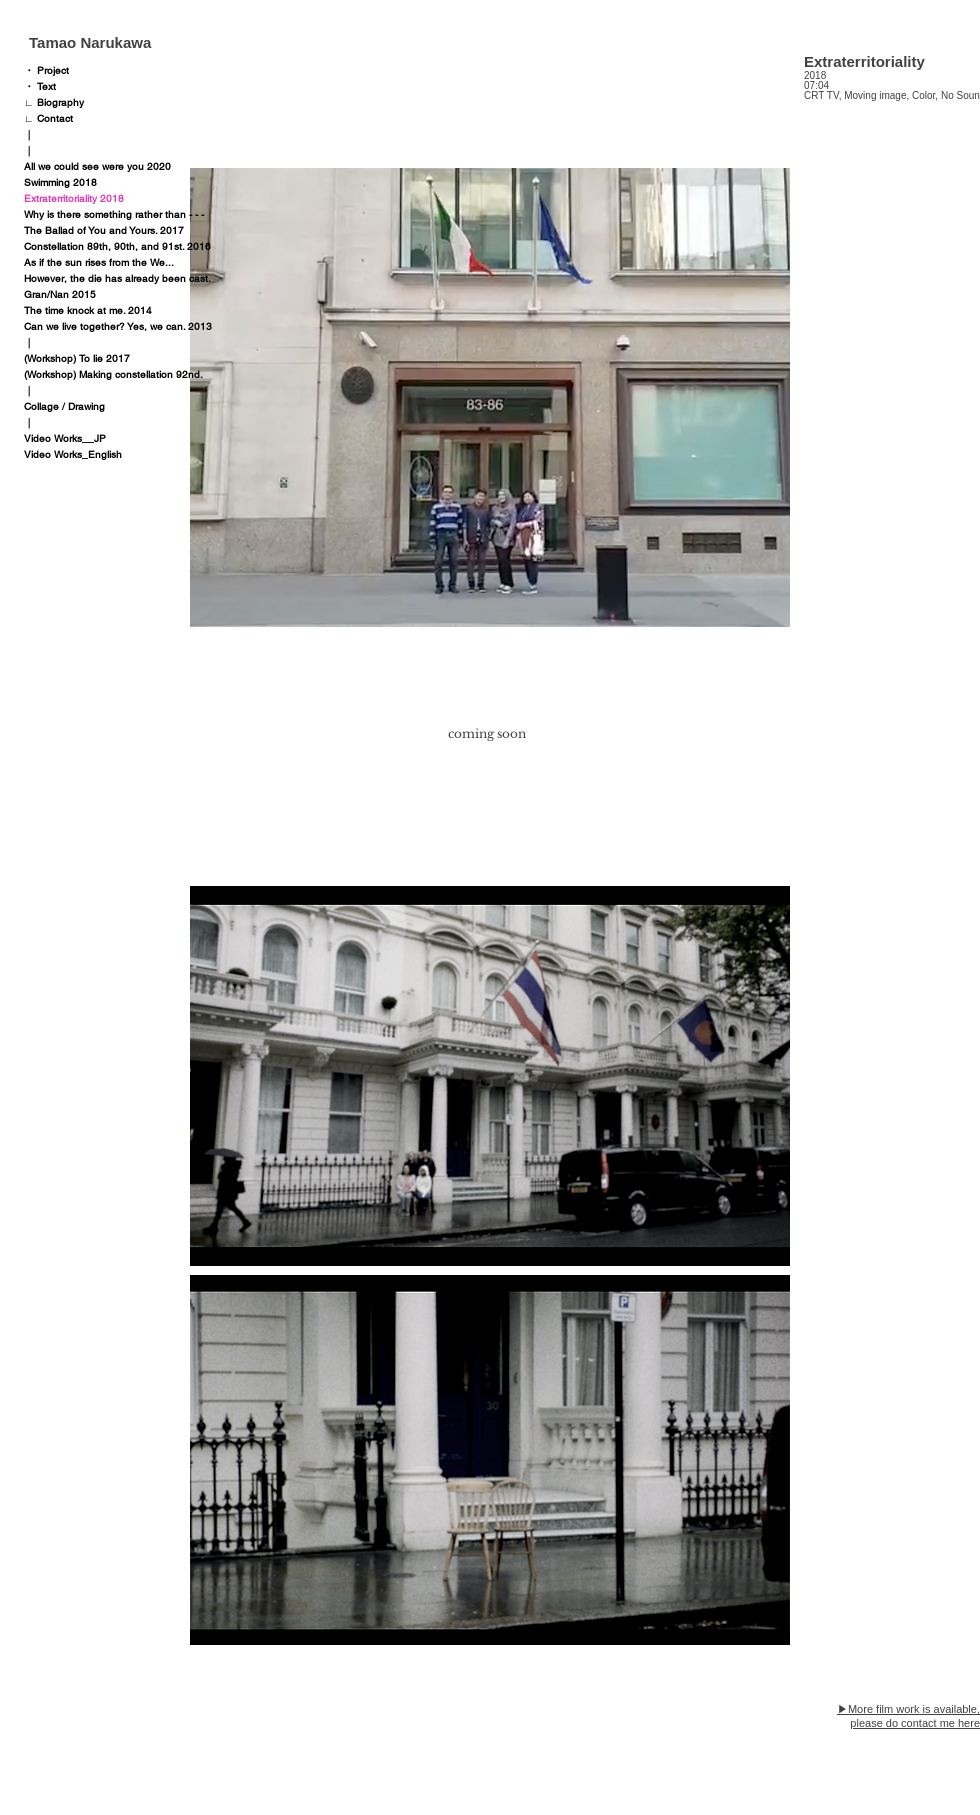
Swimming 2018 (60, 182)
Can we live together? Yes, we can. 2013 (118, 326)
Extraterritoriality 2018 (74, 198)
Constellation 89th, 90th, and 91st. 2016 (117, 246)
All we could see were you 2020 (97, 166)
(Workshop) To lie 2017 (77, 358)
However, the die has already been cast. (117, 278)
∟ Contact (48, 118)
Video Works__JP (65, 438)
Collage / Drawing (64, 406)
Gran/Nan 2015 (60, 294)
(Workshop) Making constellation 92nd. (113, 374)
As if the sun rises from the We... (99, 262)
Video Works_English (73, 454)
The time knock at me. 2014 (88, 310)
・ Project (46, 70)
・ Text (40, 86)
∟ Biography (54, 102)
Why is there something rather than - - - (114, 214)
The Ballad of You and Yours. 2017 (104, 230)
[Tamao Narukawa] (120, 42)
